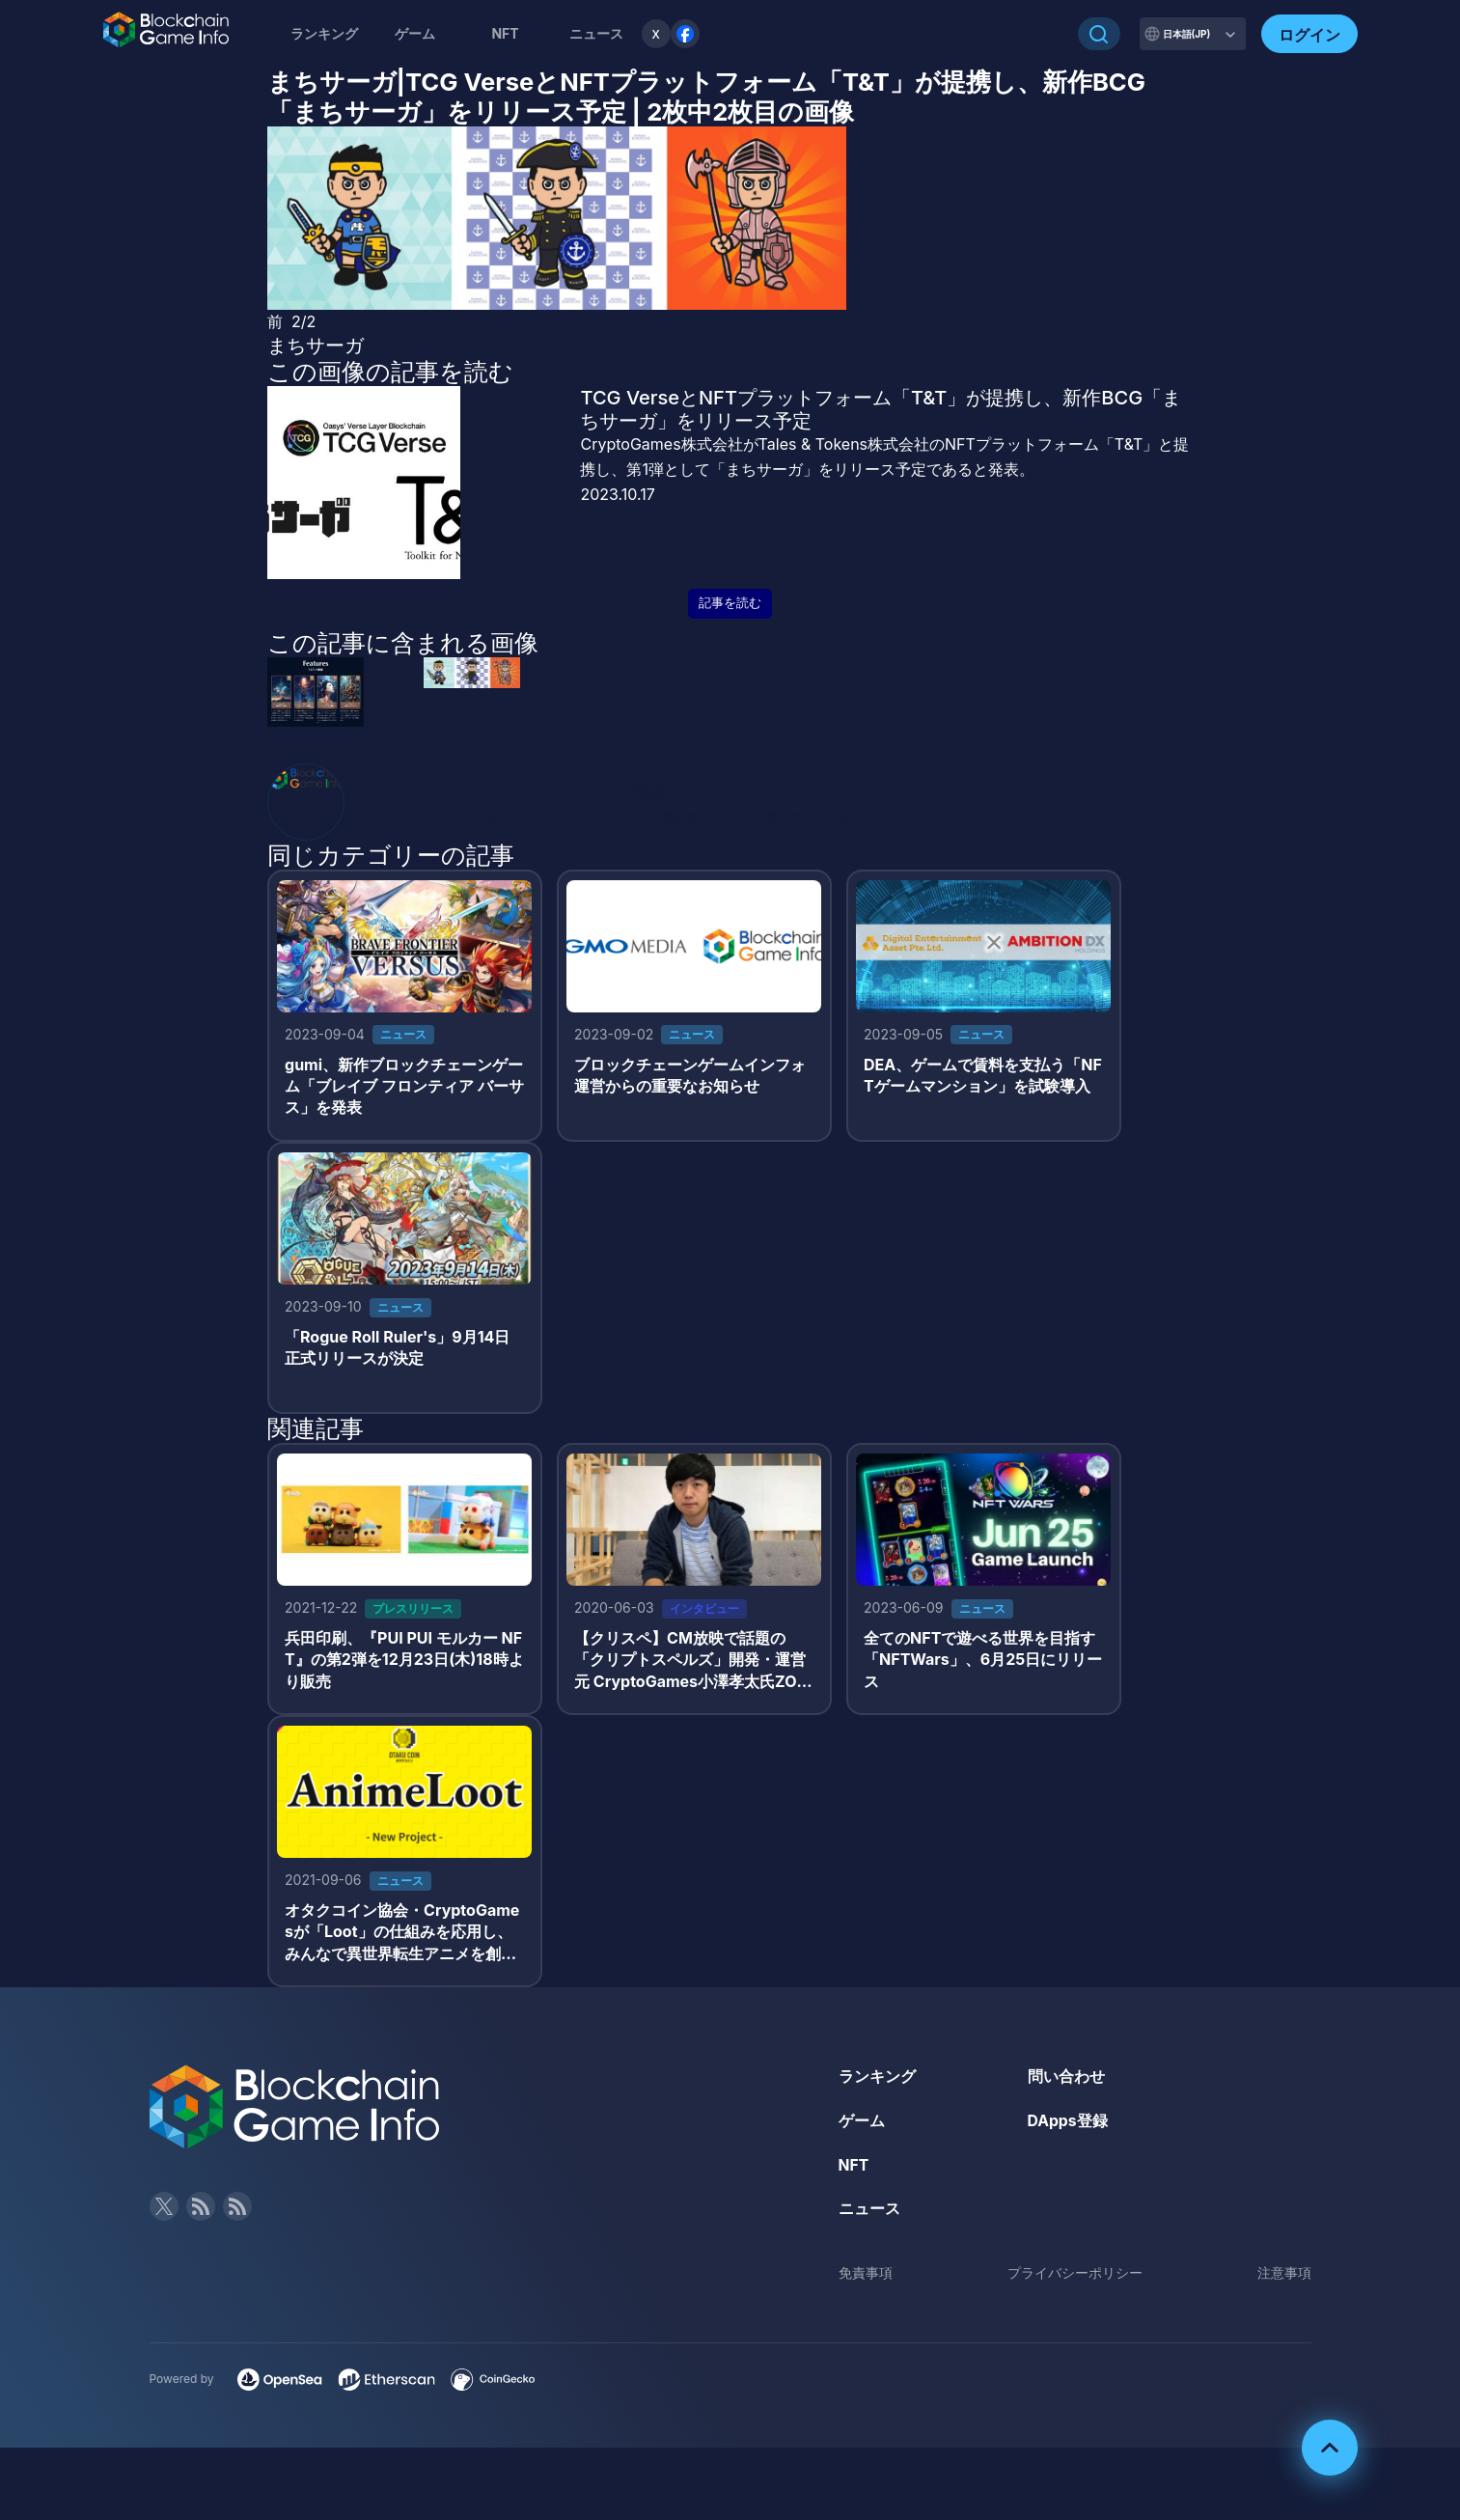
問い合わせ (1066, 2082)
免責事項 (866, 2279)
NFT (504, 33)
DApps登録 (1068, 2127)
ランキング (324, 33)
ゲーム (415, 33)
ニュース (869, 2215)
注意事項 (1284, 2279)
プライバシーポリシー (1075, 2279)
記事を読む (730, 602)
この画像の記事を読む (390, 371)
